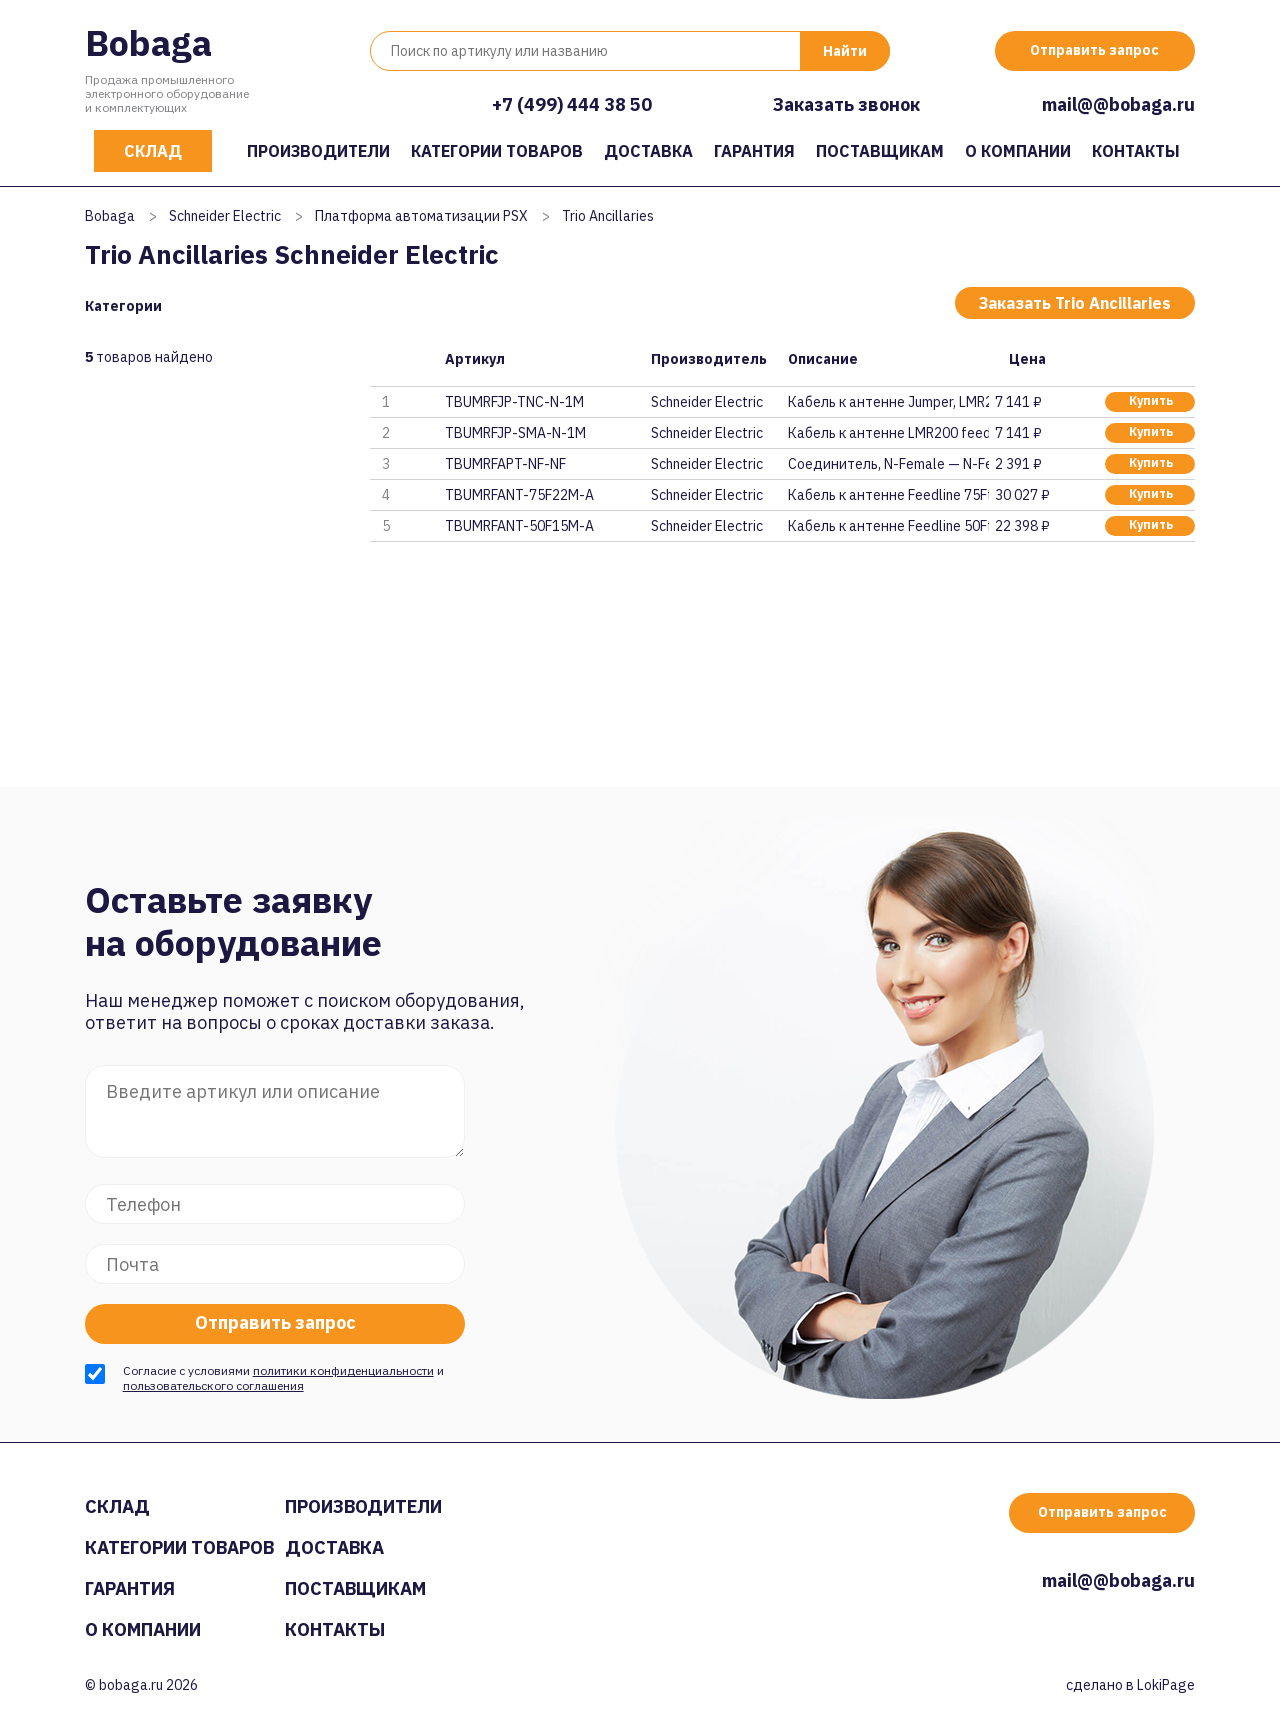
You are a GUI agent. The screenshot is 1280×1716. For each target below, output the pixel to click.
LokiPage (1166, 1685)
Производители (318, 151)
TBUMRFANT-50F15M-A (519, 526)
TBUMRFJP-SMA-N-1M (515, 433)
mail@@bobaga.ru (1118, 104)
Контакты (1136, 151)
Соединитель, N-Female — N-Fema (888, 464)
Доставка (648, 151)
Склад (153, 151)
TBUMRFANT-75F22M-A (519, 495)
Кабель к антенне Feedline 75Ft (888, 495)
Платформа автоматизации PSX (421, 216)
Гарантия (754, 151)
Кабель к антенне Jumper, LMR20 (888, 402)
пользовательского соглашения (213, 1385)
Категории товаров (497, 151)
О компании (1018, 151)
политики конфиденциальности (343, 1370)
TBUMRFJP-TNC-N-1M (514, 402)
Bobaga (148, 42)
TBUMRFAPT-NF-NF (505, 464)
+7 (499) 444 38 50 (572, 104)
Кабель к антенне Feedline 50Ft (888, 526)
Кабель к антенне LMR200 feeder (888, 433)
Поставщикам (880, 151)
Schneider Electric (225, 216)
